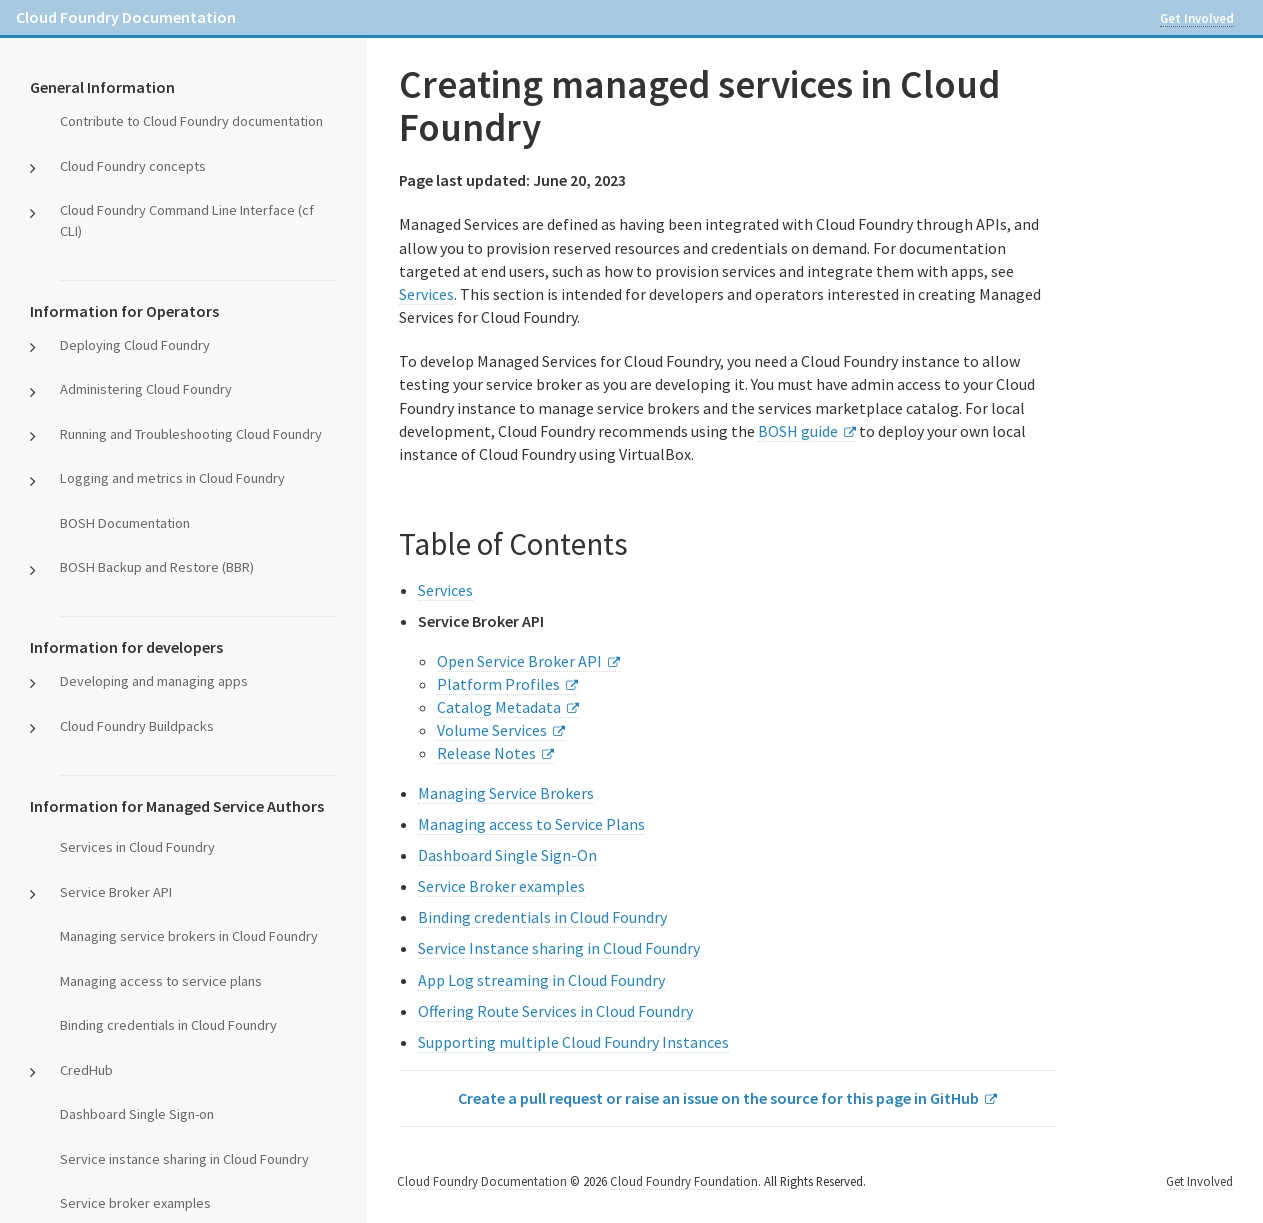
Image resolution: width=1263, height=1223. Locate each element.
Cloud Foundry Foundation (684, 1181)
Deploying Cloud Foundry (135, 345)
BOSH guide (798, 431)
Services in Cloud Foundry (137, 847)
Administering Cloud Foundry (146, 389)
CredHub (86, 1070)
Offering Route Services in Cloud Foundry (555, 1011)
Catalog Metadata (499, 707)
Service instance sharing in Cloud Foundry (184, 1159)
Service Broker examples (501, 886)
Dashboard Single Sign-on (137, 1114)
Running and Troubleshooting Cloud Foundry (191, 434)
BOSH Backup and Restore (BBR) (157, 567)
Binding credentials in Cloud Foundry (168, 1025)
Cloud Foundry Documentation (126, 17)
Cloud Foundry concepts (133, 166)
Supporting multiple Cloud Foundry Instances (573, 1042)
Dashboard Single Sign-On (507, 855)
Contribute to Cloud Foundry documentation (191, 121)
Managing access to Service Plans (531, 824)
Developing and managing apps (154, 681)
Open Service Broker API (519, 661)
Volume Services (492, 730)
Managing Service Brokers (506, 793)
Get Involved (1197, 18)
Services (426, 294)
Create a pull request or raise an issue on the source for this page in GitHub (718, 1098)
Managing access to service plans (161, 981)
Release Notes (486, 753)
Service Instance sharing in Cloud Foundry (559, 948)
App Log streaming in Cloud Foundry (541, 980)
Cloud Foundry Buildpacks (137, 726)
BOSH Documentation (125, 523)
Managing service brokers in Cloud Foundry (189, 936)
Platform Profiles (498, 684)
